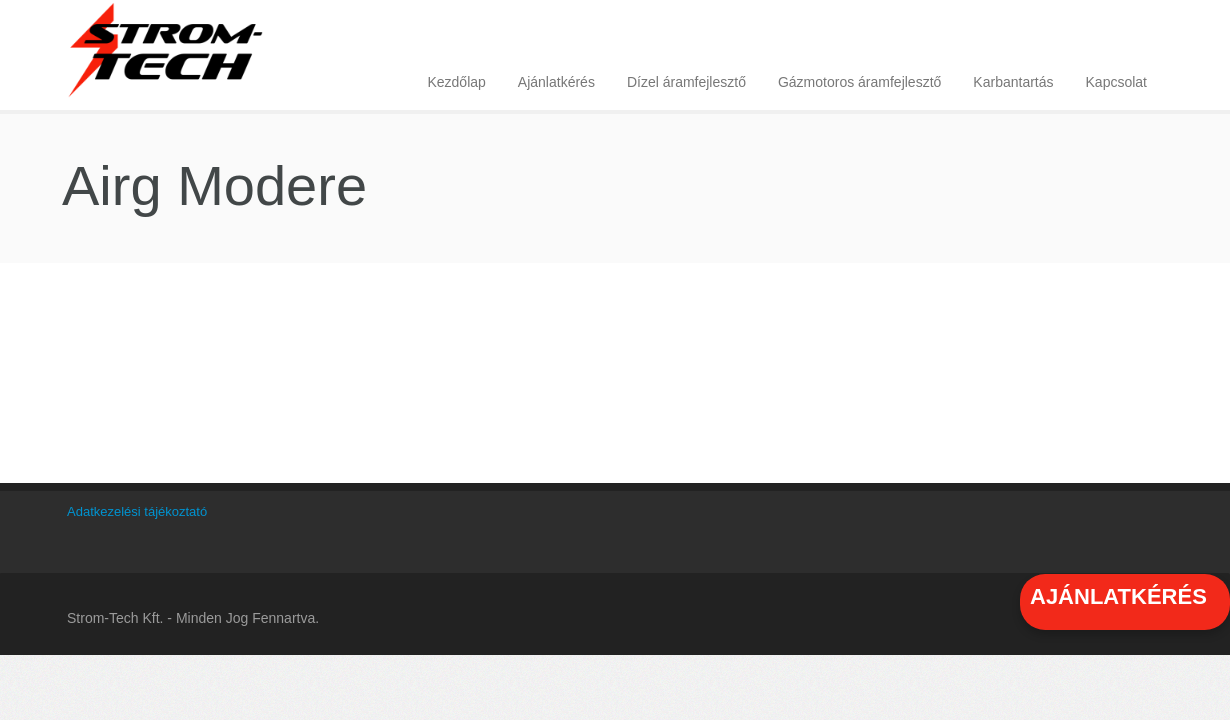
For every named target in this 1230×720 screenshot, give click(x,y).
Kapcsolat (1116, 82)
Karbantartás (1013, 82)
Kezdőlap (456, 82)
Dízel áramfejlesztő (686, 82)
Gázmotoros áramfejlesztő (859, 82)
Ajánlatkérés (556, 82)
